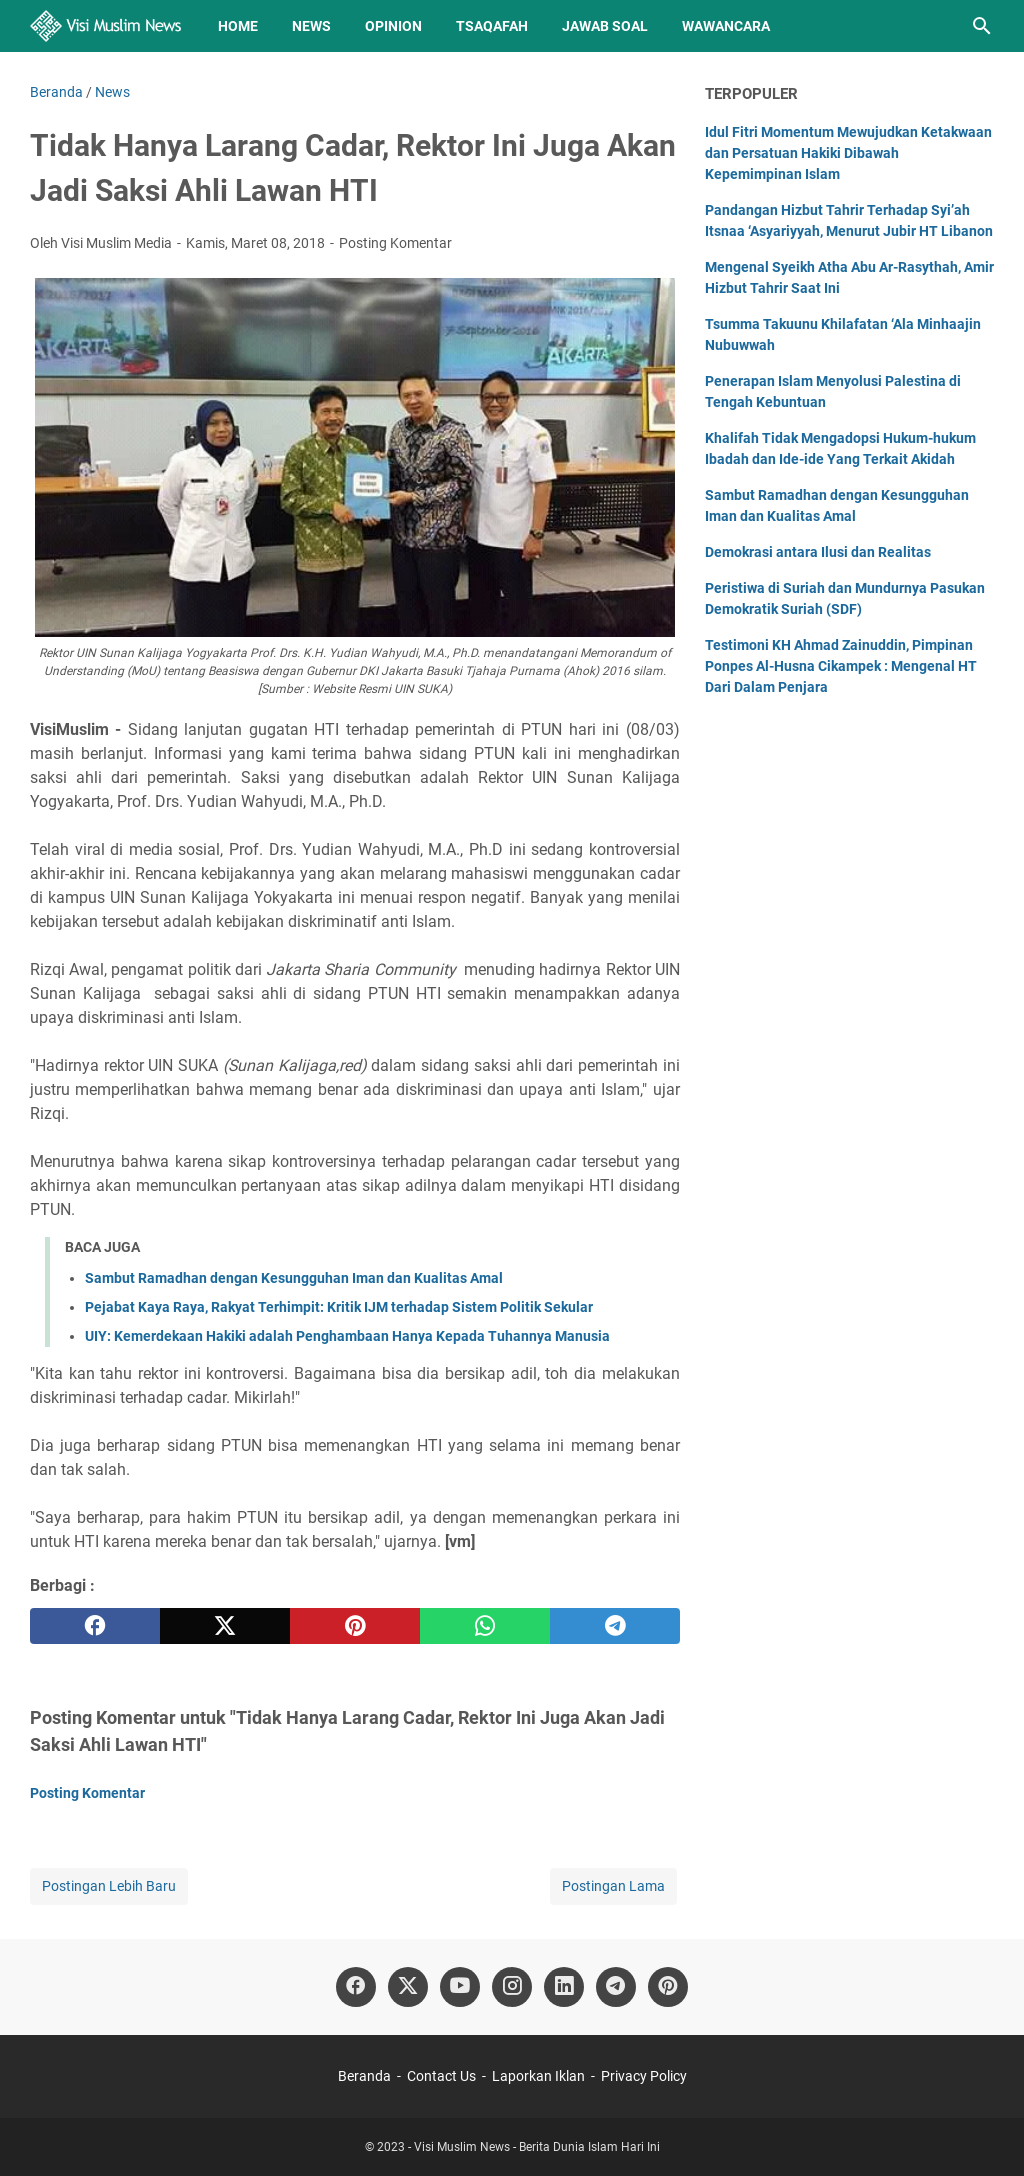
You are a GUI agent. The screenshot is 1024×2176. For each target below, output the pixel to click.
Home (238, 26)
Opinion (393, 26)
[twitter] (225, 1626)
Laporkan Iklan (538, 2076)
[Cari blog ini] (982, 26)
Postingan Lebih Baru (109, 1886)
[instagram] (512, 1987)
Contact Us (441, 2076)
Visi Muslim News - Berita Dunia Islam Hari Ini (537, 2147)
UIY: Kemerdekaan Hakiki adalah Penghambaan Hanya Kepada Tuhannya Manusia (347, 1336)
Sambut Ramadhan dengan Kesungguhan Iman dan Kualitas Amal (294, 1278)
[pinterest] (355, 1626)
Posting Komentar (395, 243)
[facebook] (95, 1626)
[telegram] (615, 1626)
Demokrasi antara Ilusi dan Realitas (818, 552)
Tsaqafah (492, 26)
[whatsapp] (485, 1626)
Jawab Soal (605, 26)
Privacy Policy (644, 2076)
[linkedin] (564, 1987)
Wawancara (726, 26)
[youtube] (460, 1987)
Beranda (364, 2076)
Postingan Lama (613, 1886)
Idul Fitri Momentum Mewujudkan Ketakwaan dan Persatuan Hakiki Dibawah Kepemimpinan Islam (848, 153)
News (311, 26)
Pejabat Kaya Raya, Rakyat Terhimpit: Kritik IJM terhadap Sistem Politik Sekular (339, 1307)
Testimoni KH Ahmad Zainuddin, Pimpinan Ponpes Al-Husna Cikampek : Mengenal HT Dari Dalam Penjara (841, 666)
